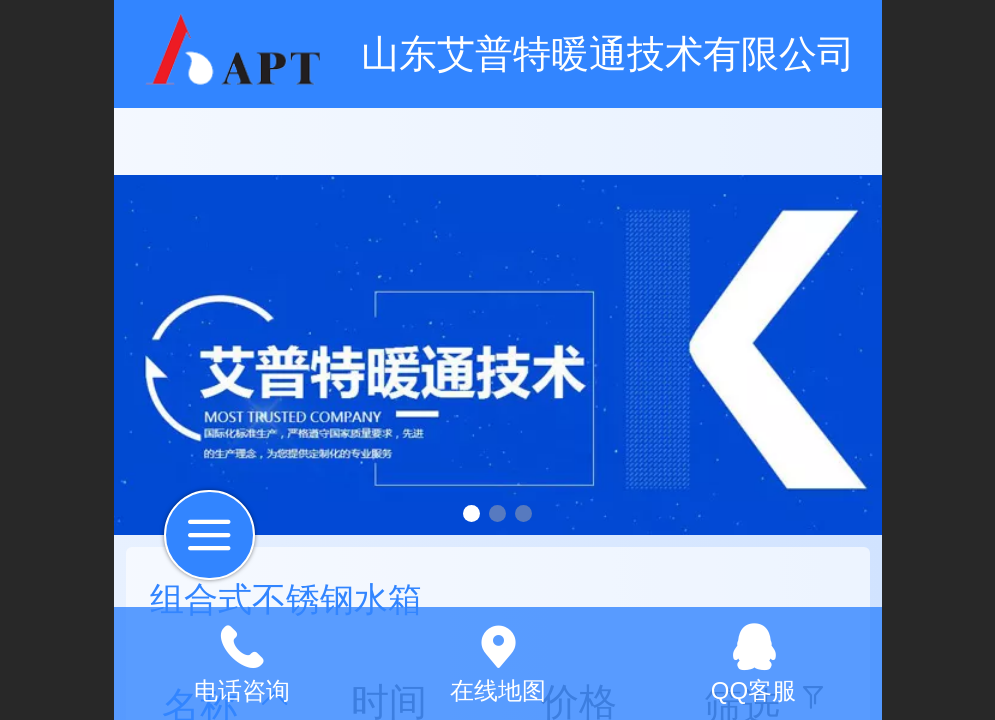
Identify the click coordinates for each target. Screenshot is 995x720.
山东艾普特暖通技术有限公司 (608, 53)
